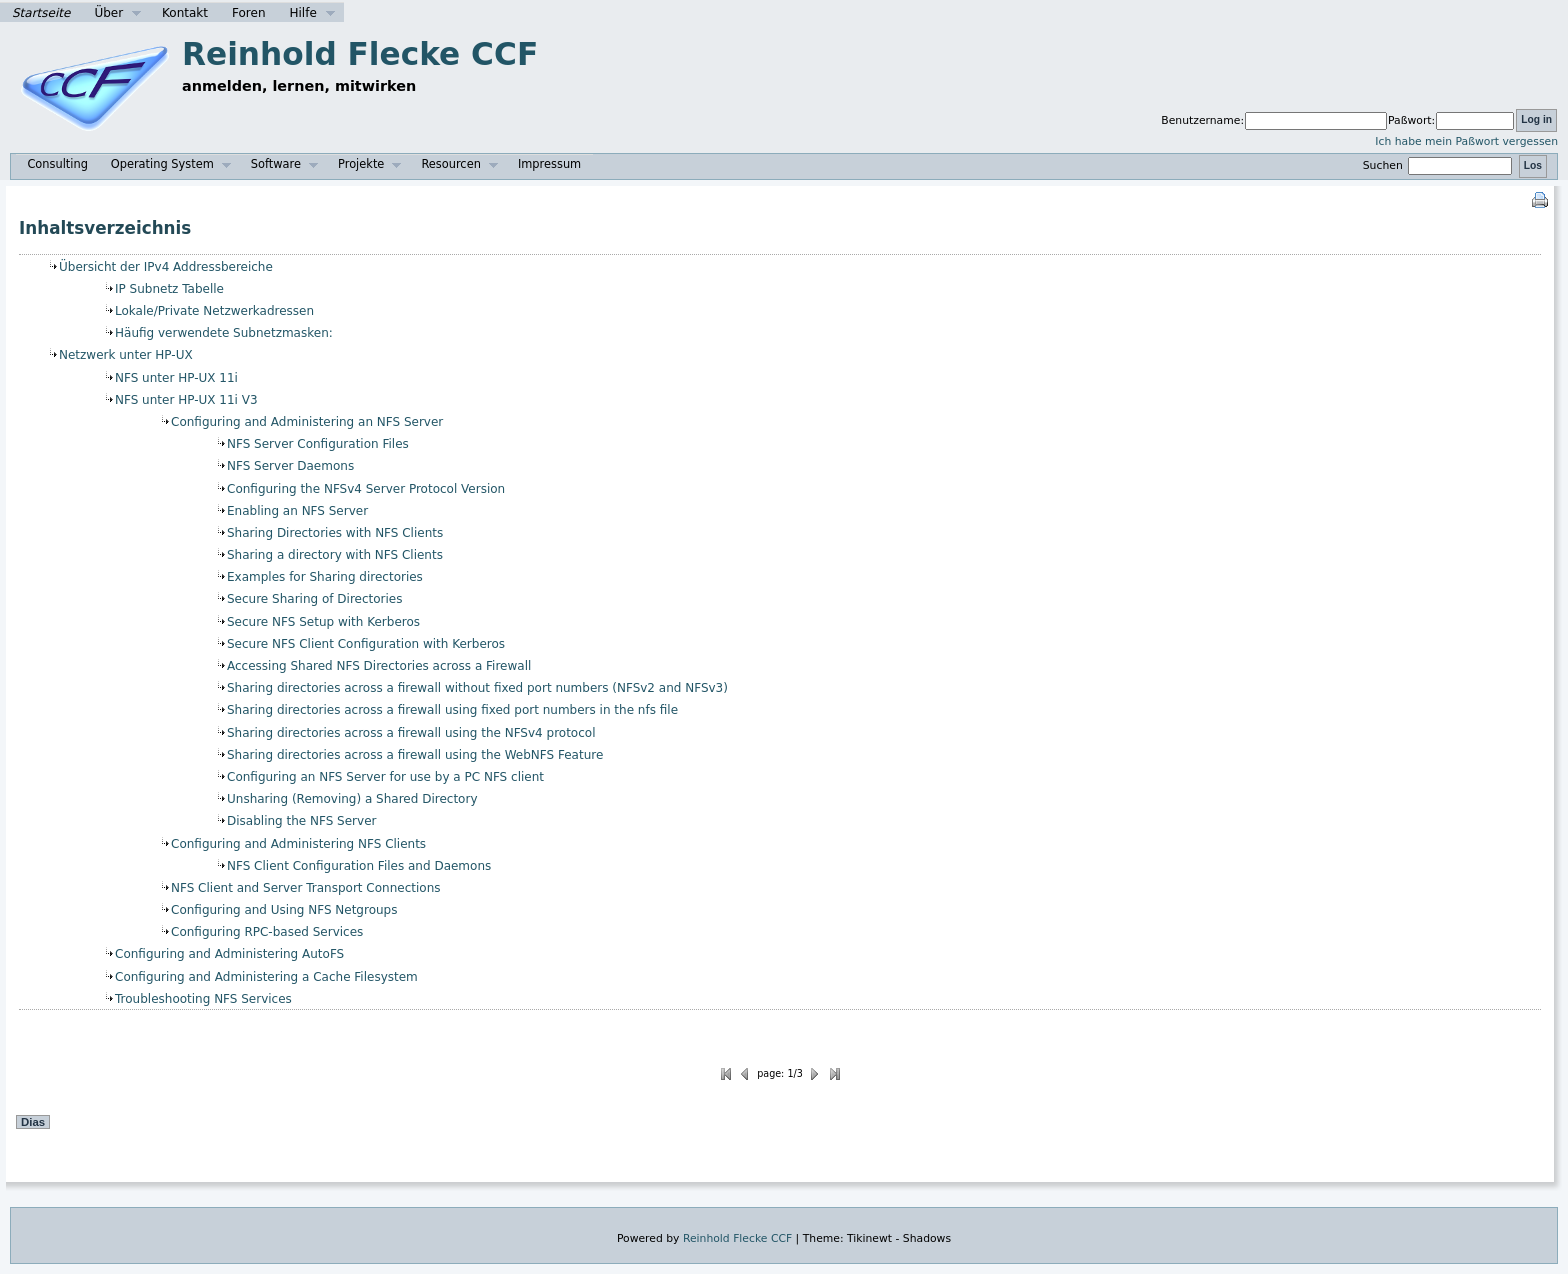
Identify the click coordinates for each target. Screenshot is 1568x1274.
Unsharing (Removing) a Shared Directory (352, 799)
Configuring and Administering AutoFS (229, 954)
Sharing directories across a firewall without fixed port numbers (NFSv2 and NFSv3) (477, 688)
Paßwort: (1411, 120)
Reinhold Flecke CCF (360, 54)
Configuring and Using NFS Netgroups (284, 910)
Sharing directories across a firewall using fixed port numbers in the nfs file (452, 710)
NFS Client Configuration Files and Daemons (359, 866)
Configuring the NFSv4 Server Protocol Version (366, 489)
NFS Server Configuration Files (318, 444)
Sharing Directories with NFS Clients (335, 533)
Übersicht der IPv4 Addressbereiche (166, 267)
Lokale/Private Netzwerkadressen (214, 311)
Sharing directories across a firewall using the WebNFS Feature (415, 755)
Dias (33, 1122)
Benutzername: (1202, 120)
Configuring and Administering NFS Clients (298, 844)
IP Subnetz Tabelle (169, 289)
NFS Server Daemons (290, 466)
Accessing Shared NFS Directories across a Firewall (379, 666)
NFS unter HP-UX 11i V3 (186, 400)
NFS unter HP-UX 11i (176, 378)
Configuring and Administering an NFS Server (307, 422)
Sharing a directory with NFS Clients (335, 555)
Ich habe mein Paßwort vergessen (1466, 141)
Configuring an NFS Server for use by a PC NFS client (385, 777)
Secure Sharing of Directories (315, 599)
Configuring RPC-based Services (267, 932)
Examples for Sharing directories (325, 577)
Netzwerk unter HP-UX (126, 355)
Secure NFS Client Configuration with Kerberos (366, 644)
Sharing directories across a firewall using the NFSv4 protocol (411, 733)
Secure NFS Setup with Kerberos (323, 622)
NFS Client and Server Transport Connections (305, 888)
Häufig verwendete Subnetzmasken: (224, 333)
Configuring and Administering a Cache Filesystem (266, 977)
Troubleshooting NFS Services (203, 999)
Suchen (1440, 165)
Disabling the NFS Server (301, 821)
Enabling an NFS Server (297, 511)
